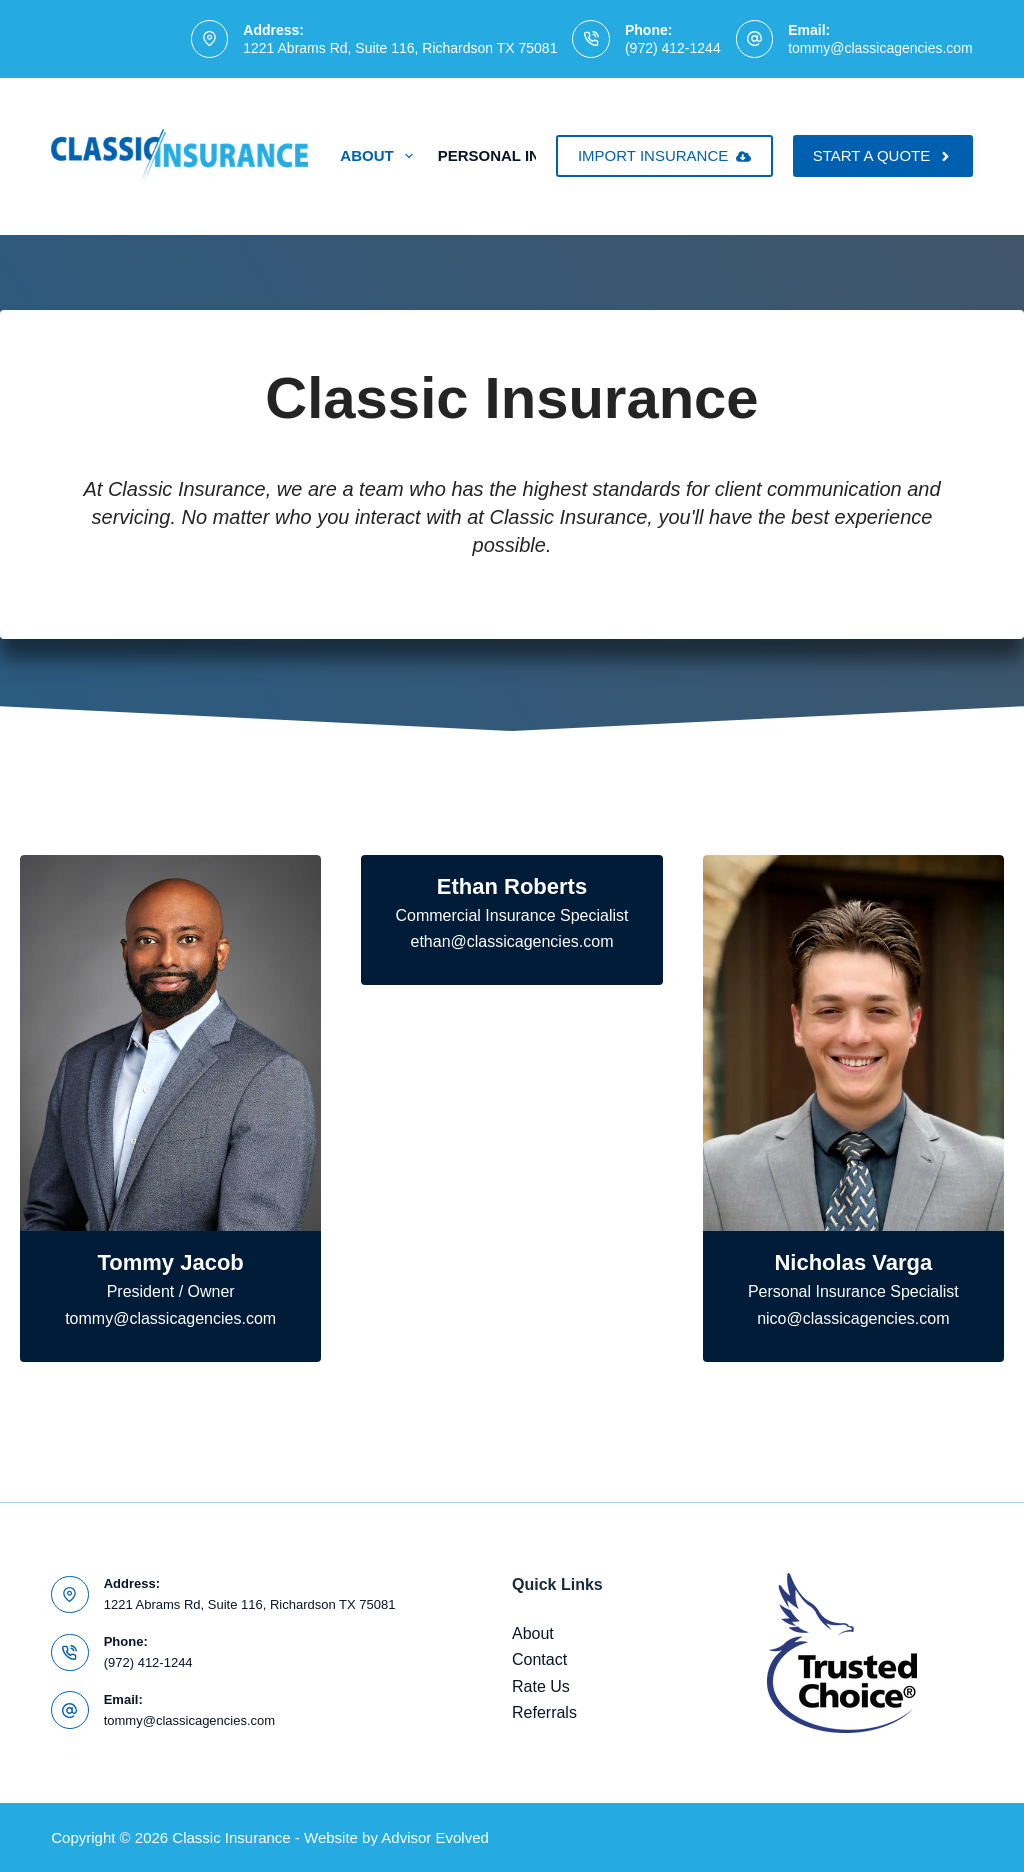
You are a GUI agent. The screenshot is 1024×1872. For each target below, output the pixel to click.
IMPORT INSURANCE (664, 155)
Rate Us (541, 1686)
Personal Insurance (539, 156)
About (380, 156)
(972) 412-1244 (673, 48)
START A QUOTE (883, 155)
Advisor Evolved (435, 1837)
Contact (539, 1659)
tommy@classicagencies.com (880, 48)
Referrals (544, 1712)
